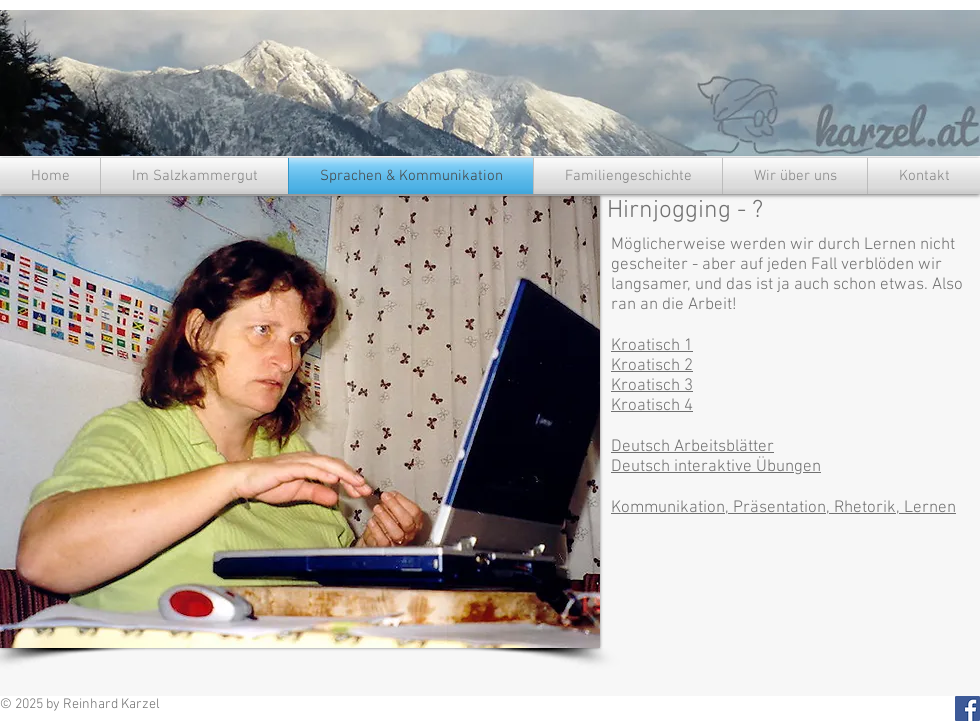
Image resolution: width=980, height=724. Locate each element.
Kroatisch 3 (652, 386)
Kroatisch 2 (652, 366)
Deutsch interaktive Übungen (716, 467)
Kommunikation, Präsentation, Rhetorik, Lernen (783, 508)
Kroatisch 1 (652, 346)
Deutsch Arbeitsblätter (692, 447)
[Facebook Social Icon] (967, 708)
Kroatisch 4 (652, 406)
